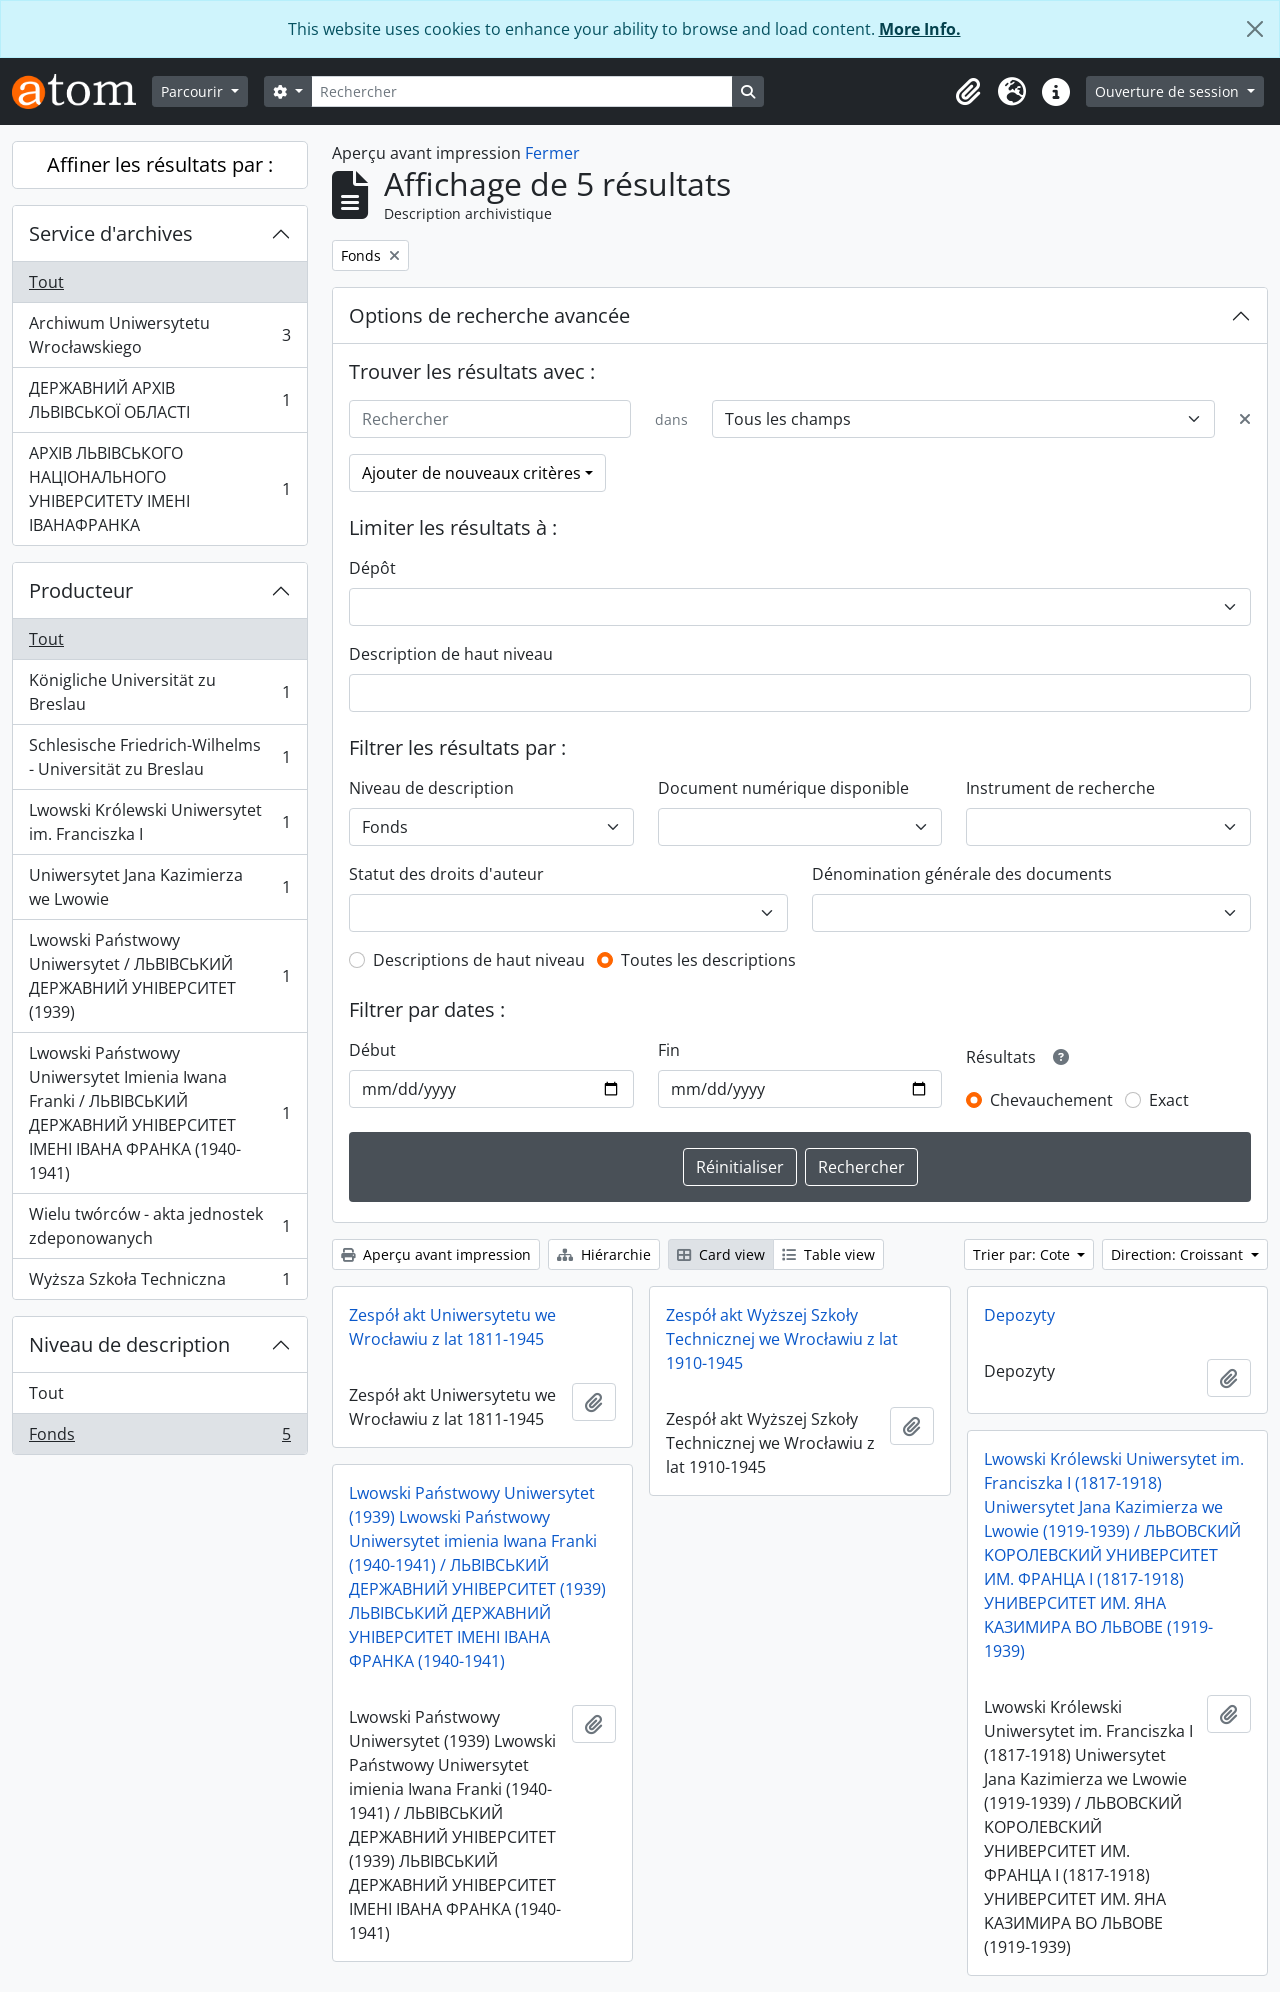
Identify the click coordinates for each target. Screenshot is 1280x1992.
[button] (968, 92)
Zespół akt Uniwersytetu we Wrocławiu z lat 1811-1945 (452, 1327)
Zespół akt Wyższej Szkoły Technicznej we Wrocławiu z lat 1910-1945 (782, 1339)
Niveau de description (129, 1344)
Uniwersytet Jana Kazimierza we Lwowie (159, 887)
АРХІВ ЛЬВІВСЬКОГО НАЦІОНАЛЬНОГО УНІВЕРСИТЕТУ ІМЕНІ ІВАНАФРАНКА (159, 489)
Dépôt (372, 568)
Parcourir (194, 91)
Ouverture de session (1169, 91)
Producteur (81, 590)
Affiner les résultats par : (160, 164)
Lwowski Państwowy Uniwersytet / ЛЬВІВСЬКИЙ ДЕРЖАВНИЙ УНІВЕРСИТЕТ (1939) (159, 976)
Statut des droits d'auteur (446, 874)
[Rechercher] (522, 91)
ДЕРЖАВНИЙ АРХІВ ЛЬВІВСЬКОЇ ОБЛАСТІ (159, 400)
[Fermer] (1255, 29)
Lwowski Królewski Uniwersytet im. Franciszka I (159, 822)
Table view (828, 1254)
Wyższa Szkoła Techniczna (159, 1283)
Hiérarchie (604, 1254)
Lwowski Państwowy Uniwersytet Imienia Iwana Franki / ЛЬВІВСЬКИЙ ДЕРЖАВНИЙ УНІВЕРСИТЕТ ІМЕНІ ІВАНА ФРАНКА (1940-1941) (159, 1113)
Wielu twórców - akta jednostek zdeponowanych (159, 1226)
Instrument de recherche (1060, 788)
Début (372, 1050)
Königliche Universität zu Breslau (159, 692)
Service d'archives (111, 233)
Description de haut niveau (451, 654)
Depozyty (1019, 1315)
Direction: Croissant (1179, 1254)
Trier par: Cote (1023, 1254)
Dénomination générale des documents (962, 874)
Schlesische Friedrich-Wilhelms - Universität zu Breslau (159, 757)
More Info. (920, 29)
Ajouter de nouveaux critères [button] (471, 473)
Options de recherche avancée (489, 315)
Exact (1169, 1100)
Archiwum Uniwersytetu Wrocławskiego (159, 335)
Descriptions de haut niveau (479, 960)
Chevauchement (1051, 1100)
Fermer (552, 153)
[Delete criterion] (1245, 419)
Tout (46, 282)
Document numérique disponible (783, 788)
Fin (669, 1050)
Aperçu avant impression (436, 1254)
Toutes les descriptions (708, 960)
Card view (721, 1254)
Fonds (159, 1438)
